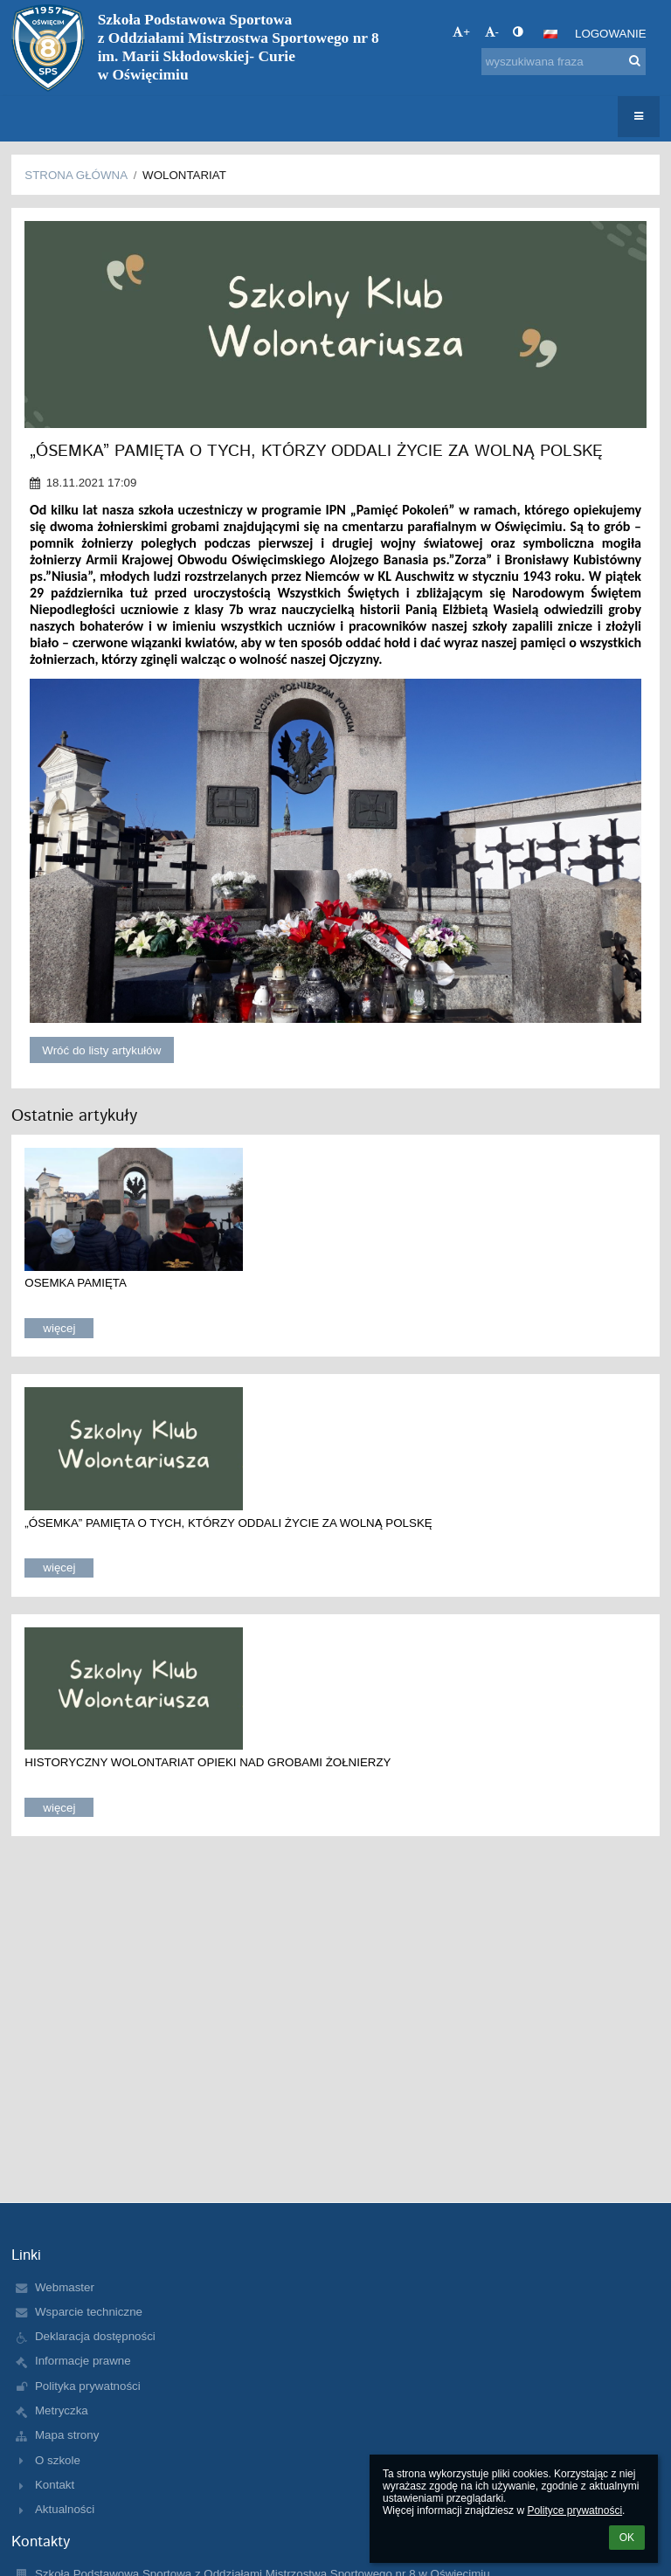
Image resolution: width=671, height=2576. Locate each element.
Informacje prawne (83, 2360)
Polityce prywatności (574, 2510)
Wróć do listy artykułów (101, 1050)
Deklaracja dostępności (95, 2336)
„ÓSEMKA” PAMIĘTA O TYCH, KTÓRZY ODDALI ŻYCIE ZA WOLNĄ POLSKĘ (228, 1523)
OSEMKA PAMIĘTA (75, 1282)
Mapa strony (67, 2434)
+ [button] (461, 31)
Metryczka (61, 2410)
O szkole (57, 2460)
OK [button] (626, 2537)
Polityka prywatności (88, 2386)
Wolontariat (184, 175)
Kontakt (54, 2484)
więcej (59, 1328)
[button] (550, 34)
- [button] (492, 31)
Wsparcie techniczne (88, 2311)
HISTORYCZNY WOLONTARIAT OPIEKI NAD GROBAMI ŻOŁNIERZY (207, 1762)
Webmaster (64, 2287)
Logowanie (611, 33)
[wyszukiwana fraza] (564, 61)
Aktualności (64, 2509)
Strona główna (76, 175)
